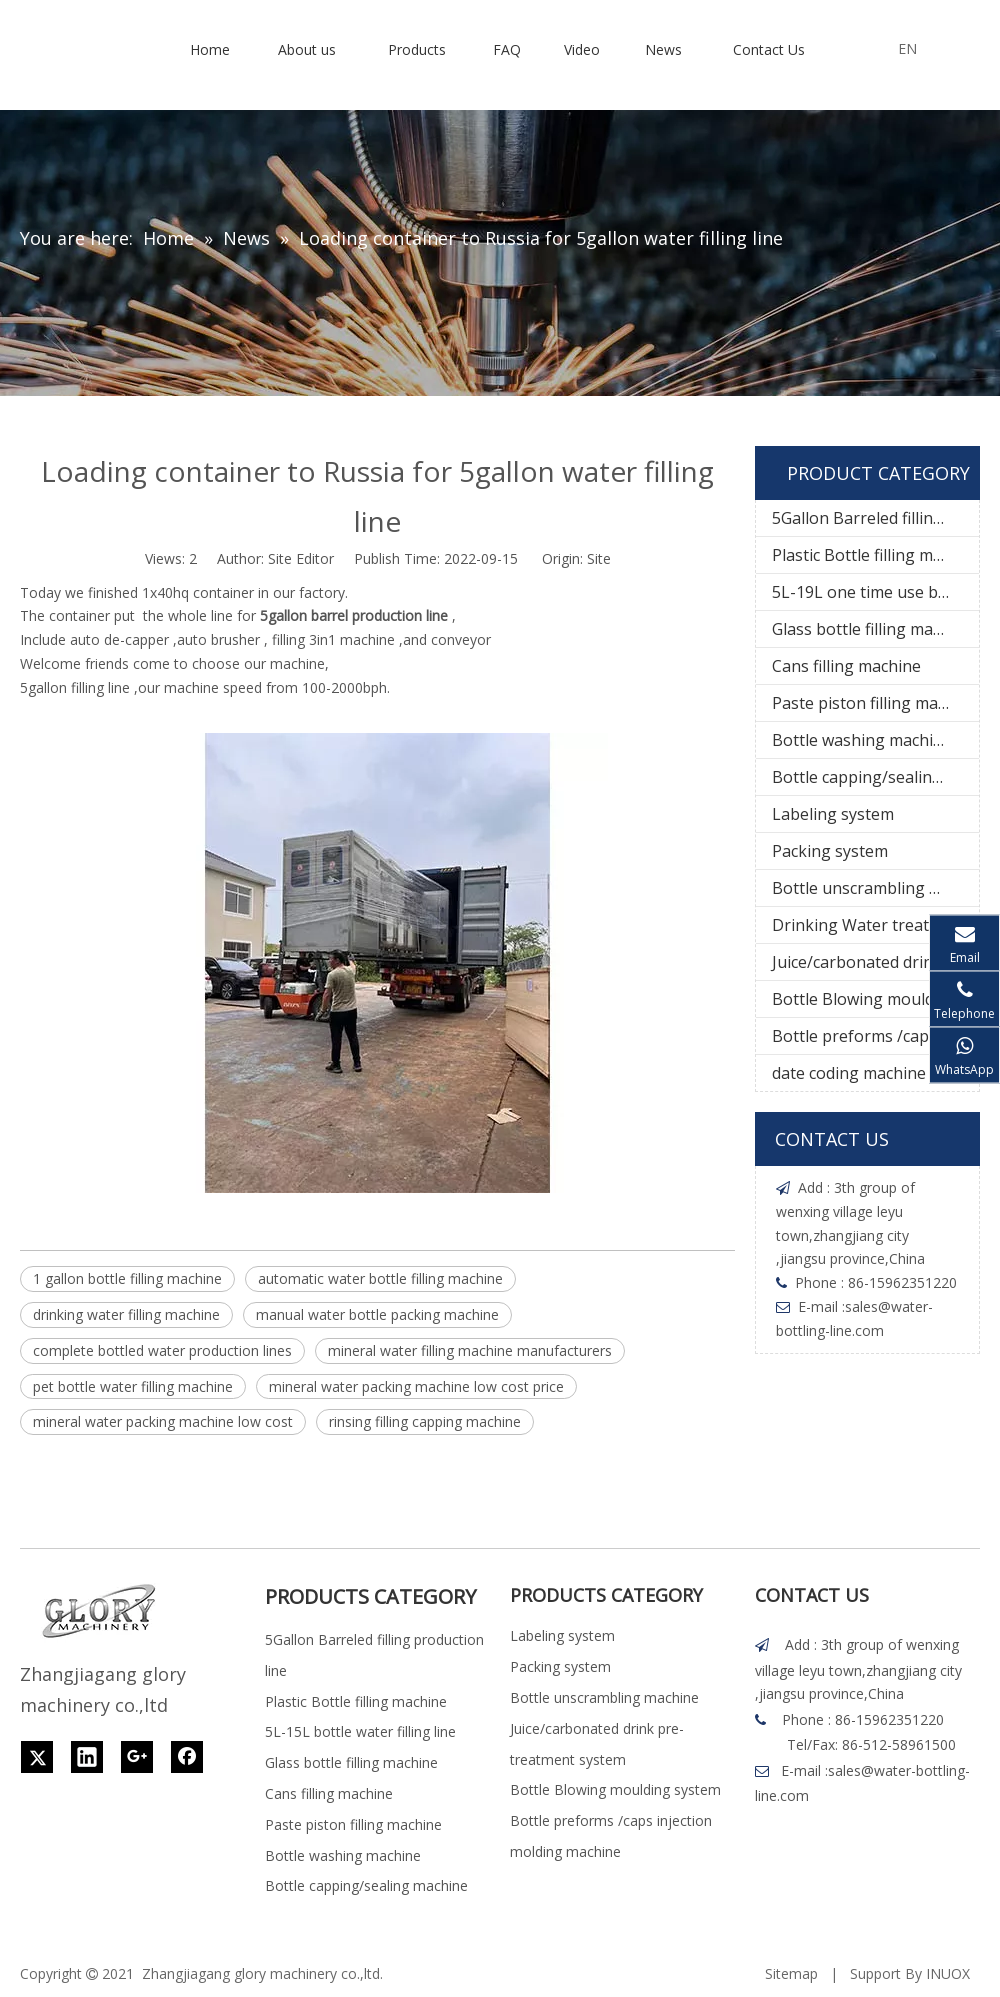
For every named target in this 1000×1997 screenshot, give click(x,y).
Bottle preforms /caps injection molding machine (875, 1036)
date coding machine (849, 1073)
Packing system (830, 851)
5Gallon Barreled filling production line (875, 518)
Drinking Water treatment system (875, 925)
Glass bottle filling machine (872, 629)
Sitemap (791, 1973)
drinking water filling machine (126, 1314)
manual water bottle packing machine (377, 1314)
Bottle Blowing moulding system (875, 999)
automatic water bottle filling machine (380, 1278)
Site (599, 558)
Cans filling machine (846, 666)
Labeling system (833, 814)
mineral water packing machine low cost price (416, 1386)
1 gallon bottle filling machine (127, 1278)
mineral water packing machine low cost (163, 1421)
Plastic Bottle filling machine (875, 555)
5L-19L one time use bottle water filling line (875, 592)
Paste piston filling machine (875, 703)
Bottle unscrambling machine (875, 888)
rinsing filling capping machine (425, 1421)
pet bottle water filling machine (133, 1386)
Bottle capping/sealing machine (875, 777)
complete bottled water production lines (162, 1350)
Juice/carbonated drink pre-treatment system (875, 962)
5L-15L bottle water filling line (360, 1731)
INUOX (948, 1973)
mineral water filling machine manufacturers (470, 1350)
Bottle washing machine (862, 740)
